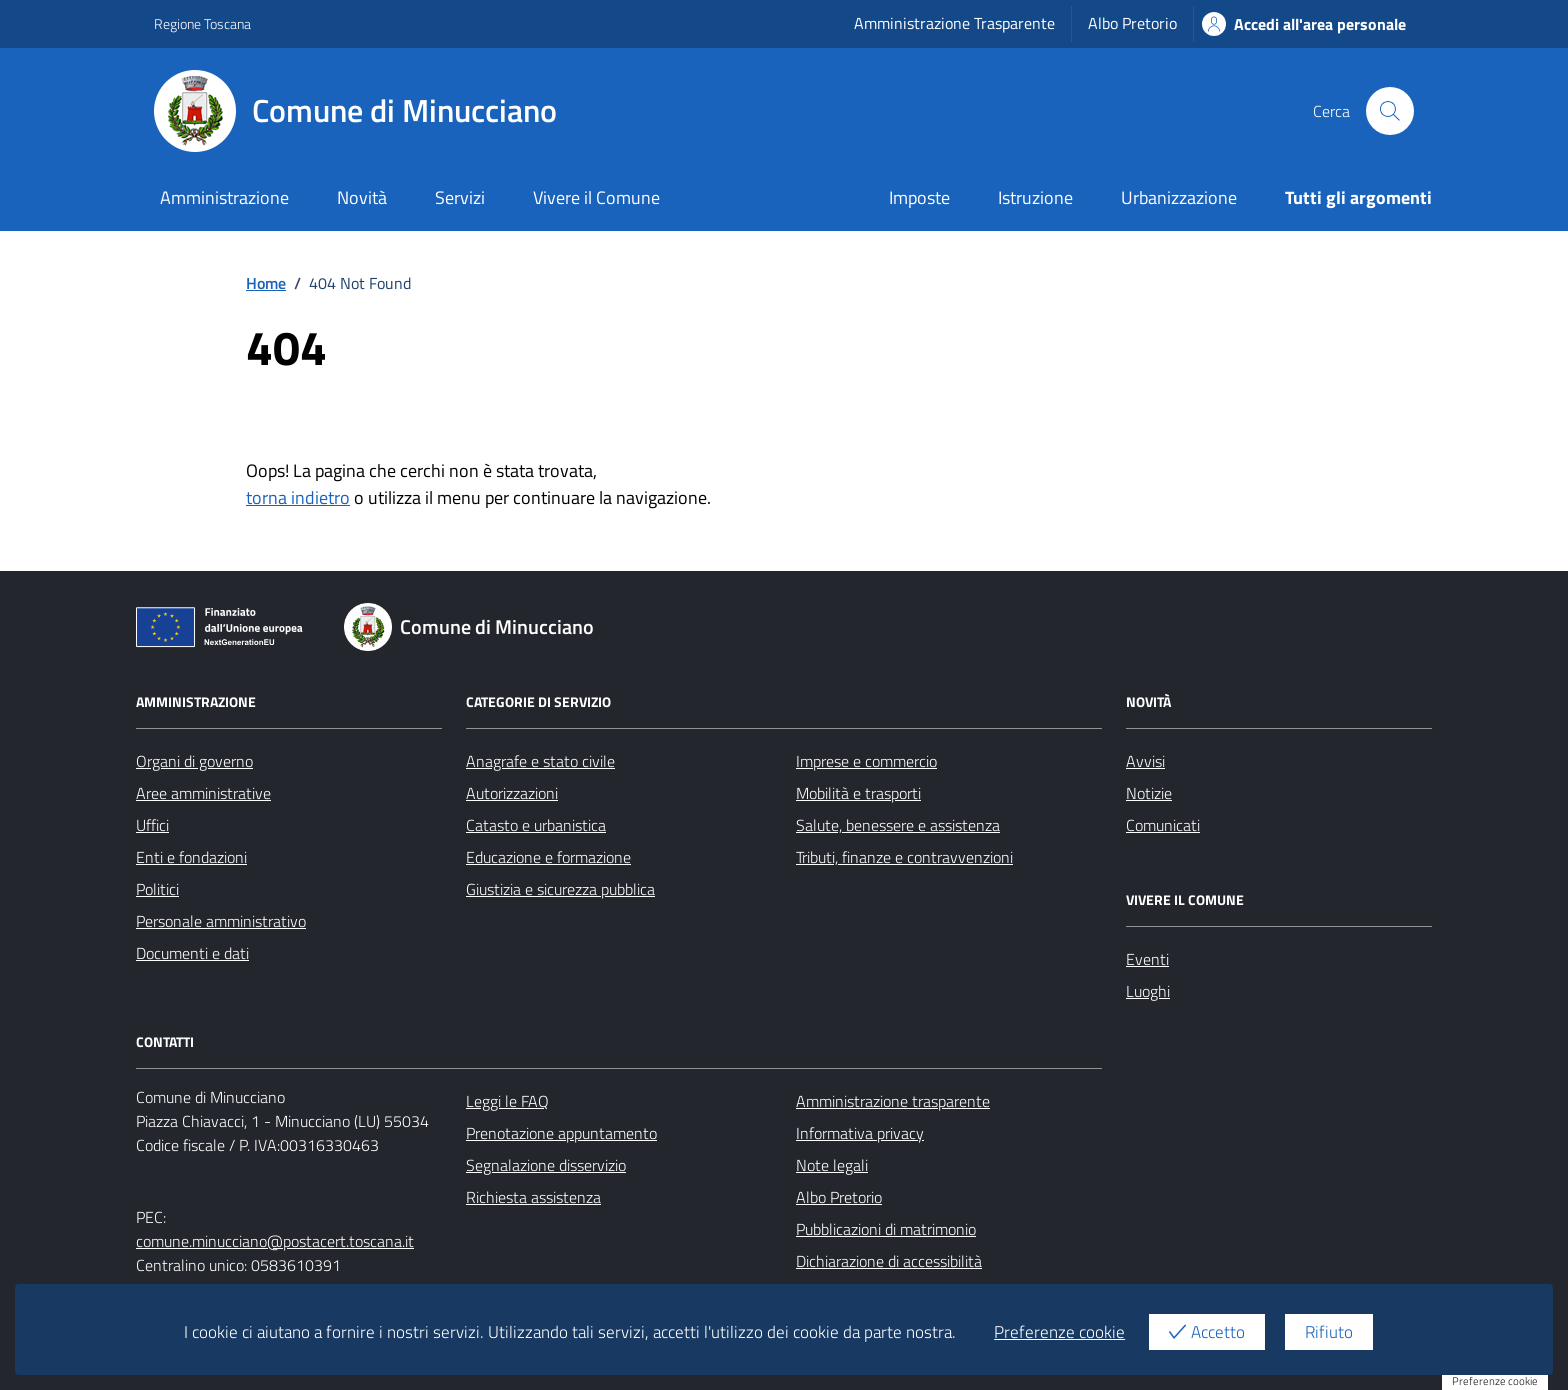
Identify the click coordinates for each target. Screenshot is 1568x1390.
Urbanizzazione (1179, 197)
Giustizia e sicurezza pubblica (560, 889)
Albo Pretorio (1132, 23)
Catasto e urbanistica (536, 825)
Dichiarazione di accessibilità (889, 1261)
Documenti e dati (192, 953)
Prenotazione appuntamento (561, 1133)
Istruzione (1035, 197)
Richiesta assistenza (533, 1197)
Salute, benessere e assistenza (898, 825)
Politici (157, 889)
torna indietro (298, 497)
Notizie (1149, 793)
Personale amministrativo (221, 921)
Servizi (460, 197)
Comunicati (1163, 825)
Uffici (152, 825)
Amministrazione (224, 197)
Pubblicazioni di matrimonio (886, 1229)
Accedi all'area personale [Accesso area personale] (1304, 24)
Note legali (832, 1165)
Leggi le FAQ (507, 1101)
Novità (362, 197)
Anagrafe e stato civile (540, 761)
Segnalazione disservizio (546, 1165)
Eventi (1147, 959)
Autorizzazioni (512, 793)
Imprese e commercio (866, 761)
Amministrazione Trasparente (954, 23)
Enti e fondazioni (191, 857)
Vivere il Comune (596, 197)
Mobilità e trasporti (858, 793)
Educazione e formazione (548, 857)
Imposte (919, 197)
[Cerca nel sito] (1390, 111)
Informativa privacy (860, 1133)
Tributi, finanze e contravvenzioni (904, 857)
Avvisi (1145, 761)
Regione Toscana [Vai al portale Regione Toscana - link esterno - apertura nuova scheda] (202, 23)
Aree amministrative (203, 793)
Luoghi (1148, 991)
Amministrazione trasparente (893, 1101)
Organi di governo (194, 761)
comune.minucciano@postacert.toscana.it (275, 1241)
